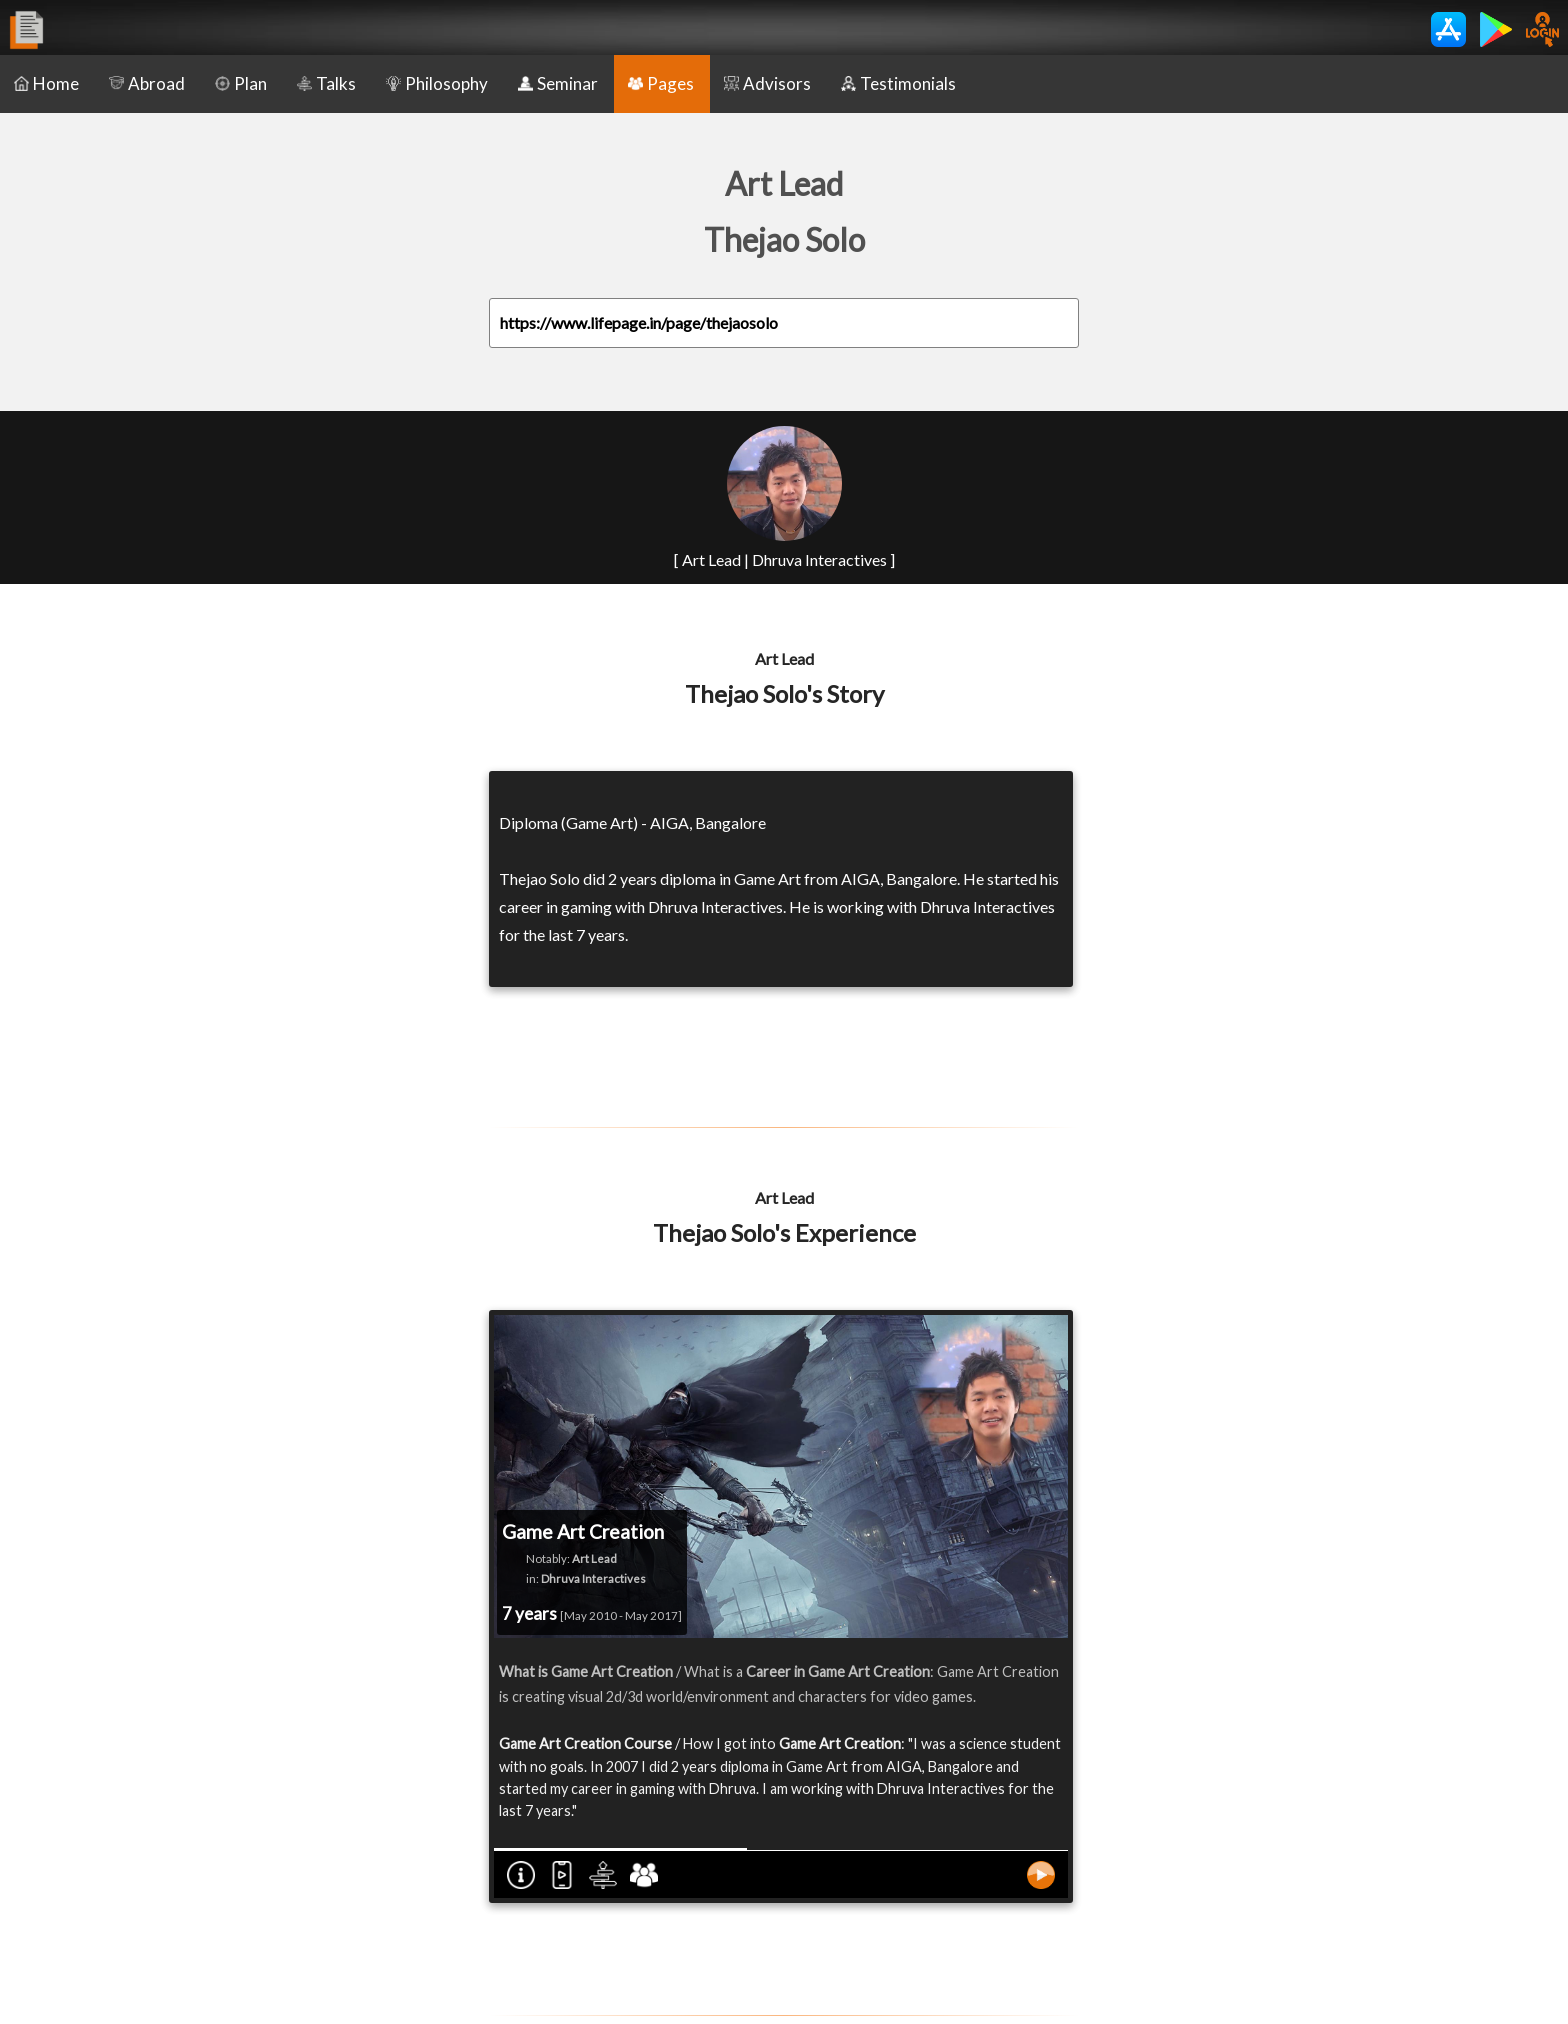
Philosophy (437, 83)
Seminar (558, 83)
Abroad (147, 83)
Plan (241, 83)
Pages (661, 83)
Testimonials (898, 83)
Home (46, 83)
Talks (326, 83)
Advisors (767, 83)
